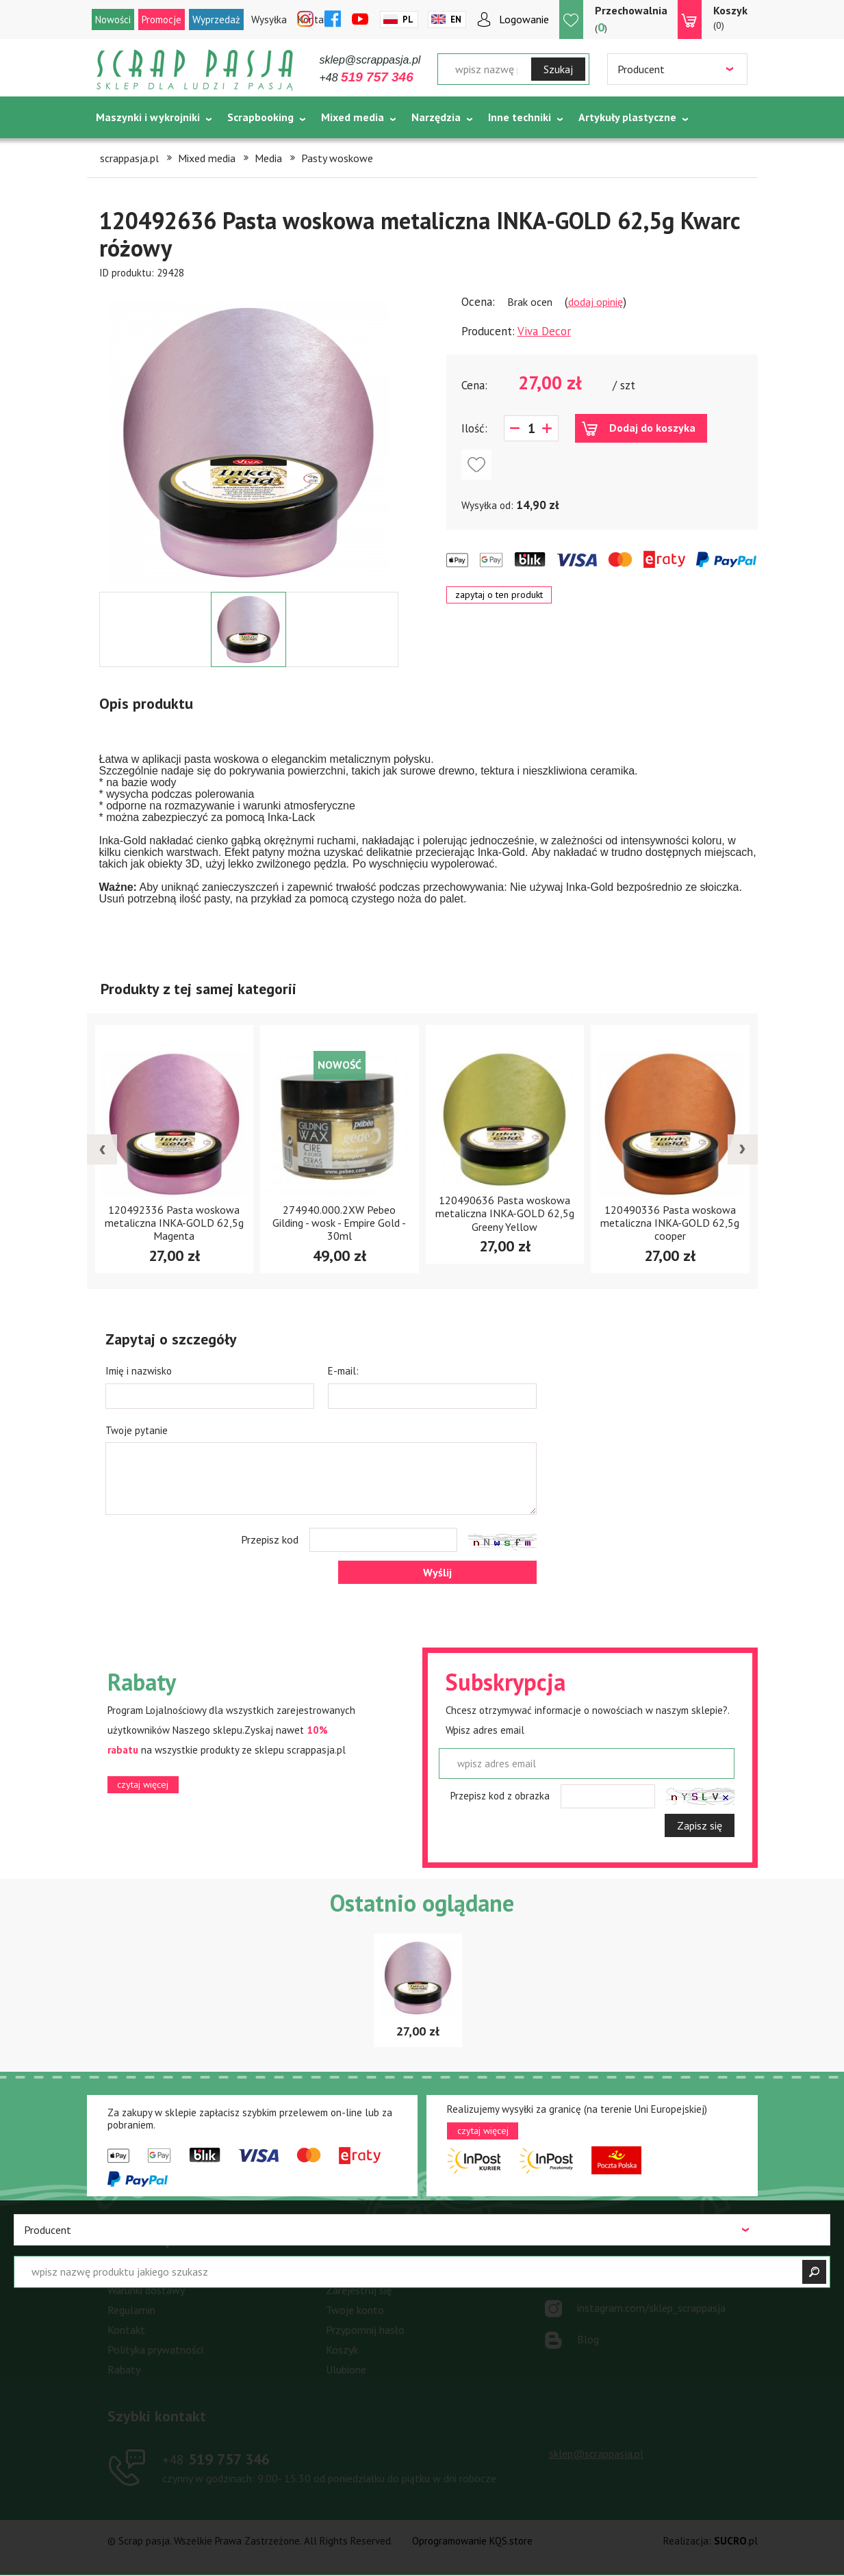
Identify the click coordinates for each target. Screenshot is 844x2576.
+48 (366, 77)
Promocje (161, 19)
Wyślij (437, 1572)
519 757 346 (216, 2459)
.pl (736, 2540)
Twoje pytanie (136, 1430)
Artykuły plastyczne (627, 117)
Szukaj (558, 69)
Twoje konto (355, 2310)
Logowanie (524, 19)
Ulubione (346, 2369)
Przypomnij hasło (365, 2330)
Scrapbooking (260, 117)
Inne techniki (519, 117)
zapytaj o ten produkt (499, 594)
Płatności (129, 2270)
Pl (407, 19)
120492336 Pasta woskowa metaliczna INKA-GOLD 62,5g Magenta (174, 1223)
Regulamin (131, 2310)
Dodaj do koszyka (652, 427)
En (455, 19)
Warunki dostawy (146, 2290)
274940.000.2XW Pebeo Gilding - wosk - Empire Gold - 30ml (339, 1223)
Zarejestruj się (359, 2290)
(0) (730, 17)
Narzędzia (436, 117)
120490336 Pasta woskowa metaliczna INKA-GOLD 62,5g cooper (669, 1223)
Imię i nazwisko (138, 1370)
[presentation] (102, 1149)
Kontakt (126, 2330)
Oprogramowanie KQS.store (472, 2540)
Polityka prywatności (155, 2349)
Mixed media (352, 117)
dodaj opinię (595, 302)
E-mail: (343, 1370)
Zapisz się (699, 1825)
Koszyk (342, 2349)
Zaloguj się (351, 2270)
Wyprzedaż (216, 19)
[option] (248, 436)
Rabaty (123, 2369)
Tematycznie (128, 151)
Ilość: (474, 428)
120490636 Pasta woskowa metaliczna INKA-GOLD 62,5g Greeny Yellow (504, 1213)
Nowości (113, 19)
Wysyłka (269, 19)
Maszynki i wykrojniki (148, 117)
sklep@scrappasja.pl (370, 60)
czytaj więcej (142, 1784)
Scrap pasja (195, 70)
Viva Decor (544, 331)
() (631, 19)
